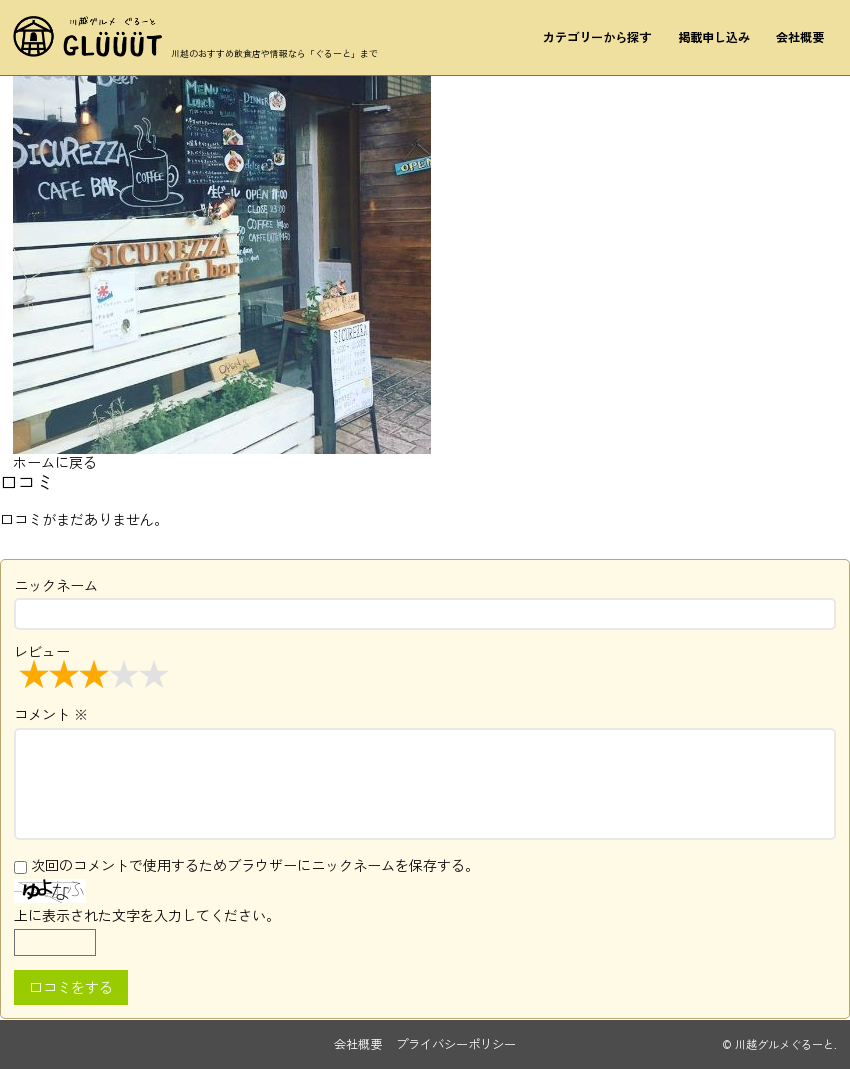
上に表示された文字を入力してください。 (147, 915)
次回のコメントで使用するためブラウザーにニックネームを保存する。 (255, 865)
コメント (51, 714)
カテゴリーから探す (597, 37)
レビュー (94, 665)
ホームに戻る (55, 462)
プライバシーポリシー (456, 1044)
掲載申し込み (714, 37)
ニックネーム (56, 585)
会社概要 (800, 37)
